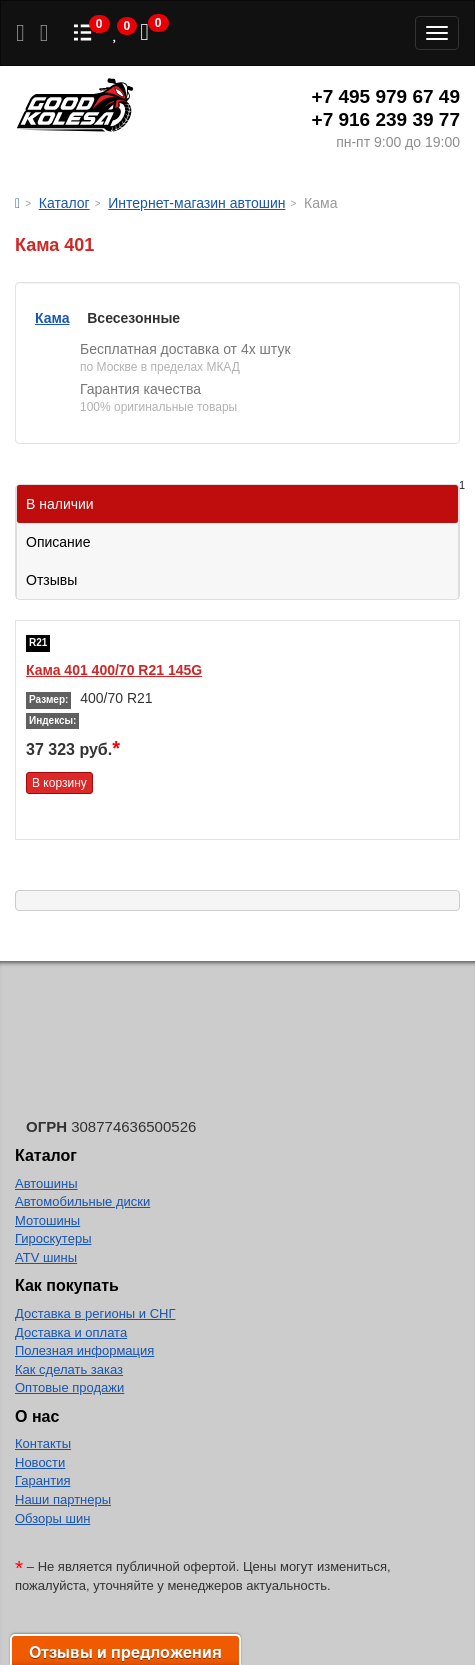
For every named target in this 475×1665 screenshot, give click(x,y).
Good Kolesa (75, 107)
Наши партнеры (63, 1499)
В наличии (242, 498)
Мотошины (47, 1220)
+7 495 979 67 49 (386, 96)
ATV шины (46, 1257)
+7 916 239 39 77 (386, 119)
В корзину (59, 783)
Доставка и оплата (71, 1332)
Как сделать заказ (69, 1369)
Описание (58, 542)
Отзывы (51, 580)
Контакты (43, 1443)
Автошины (46, 1183)
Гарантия (42, 1480)
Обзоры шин (52, 1518)
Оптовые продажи (69, 1387)
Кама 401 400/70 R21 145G (114, 670)
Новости (40, 1462)
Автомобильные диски (82, 1201)
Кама (52, 318)
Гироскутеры (53, 1238)
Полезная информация (84, 1350)
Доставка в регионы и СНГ (95, 1313)
